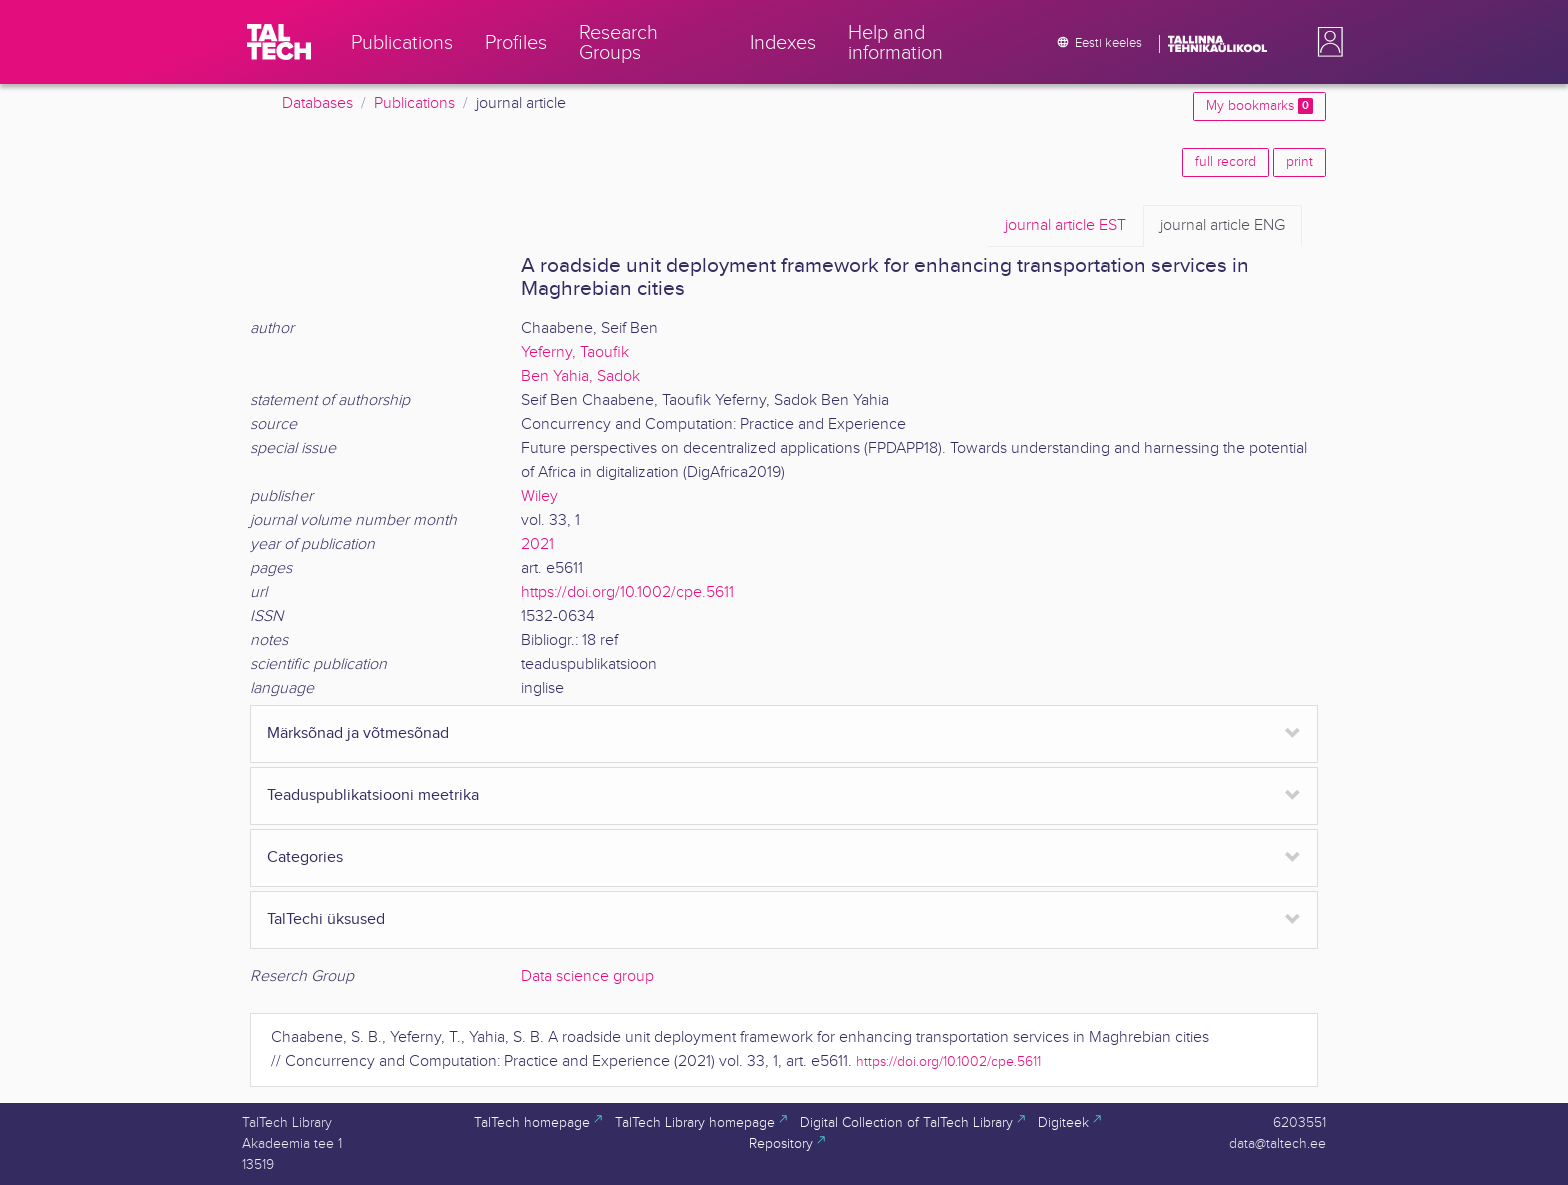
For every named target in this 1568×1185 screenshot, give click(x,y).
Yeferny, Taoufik (575, 352)
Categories (305, 857)
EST (1065, 226)
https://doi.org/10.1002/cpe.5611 (627, 592)
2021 (537, 544)
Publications (414, 103)
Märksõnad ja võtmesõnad (358, 733)
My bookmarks (1259, 106)
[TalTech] (279, 42)
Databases (317, 103)
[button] (1326, 42)
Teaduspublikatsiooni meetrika (373, 795)
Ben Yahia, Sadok (580, 376)
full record (1225, 162)
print (1299, 162)
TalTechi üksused (326, 919)
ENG (1222, 226)
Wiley (539, 496)
